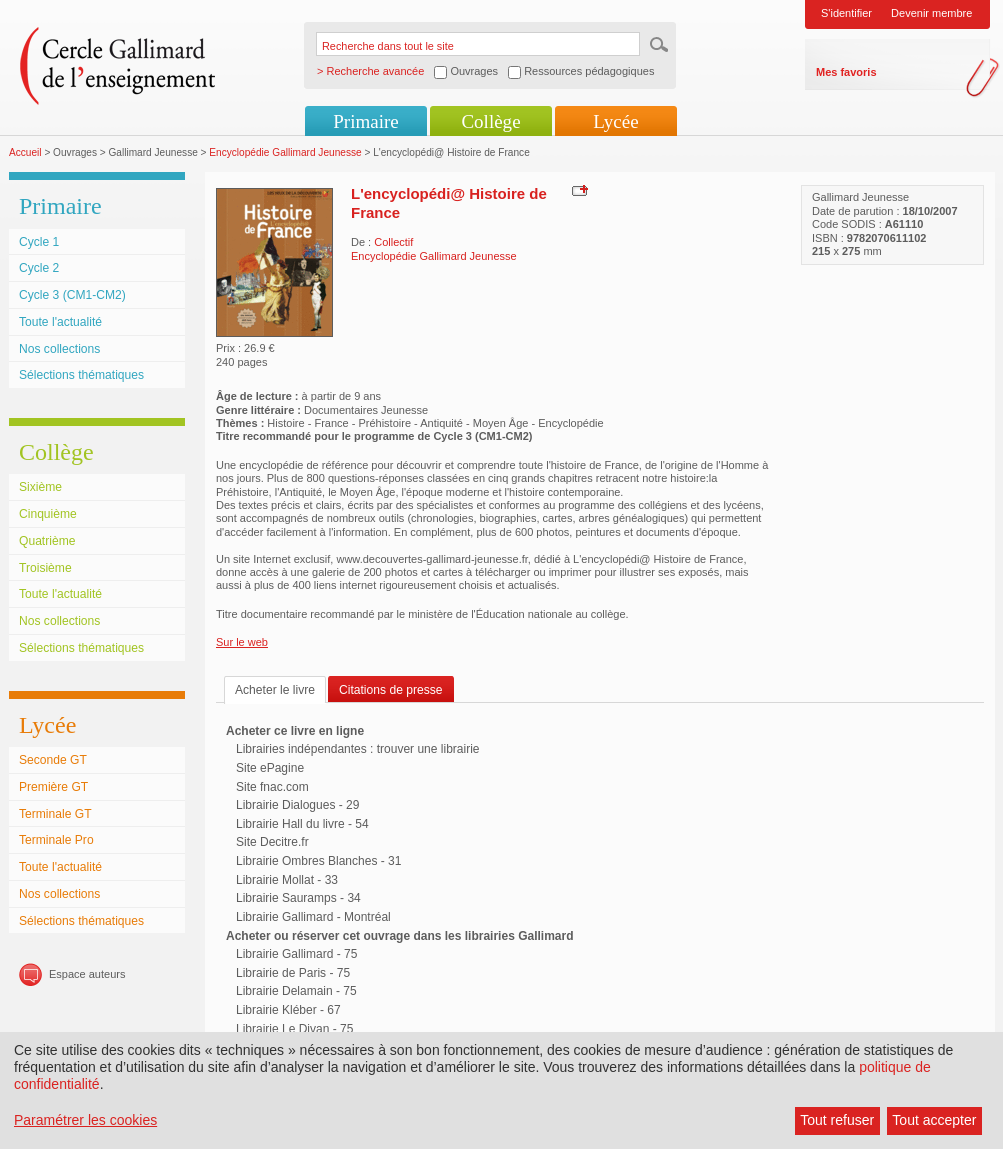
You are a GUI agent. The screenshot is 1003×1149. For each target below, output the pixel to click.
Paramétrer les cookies (85, 1120)
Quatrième (47, 541)
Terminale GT (55, 814)
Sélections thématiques (81, 375)
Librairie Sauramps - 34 (298, 898)
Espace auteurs (87, 974)
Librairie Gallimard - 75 (296, 954)
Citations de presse (391, 690)
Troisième (45, 568)
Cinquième (48, 514)
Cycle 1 (39, 242)
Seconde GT (53, 760)
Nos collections (59, 349)
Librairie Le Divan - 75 (294, 1029)
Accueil (25, 152)
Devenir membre (931, 13)
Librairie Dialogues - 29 (297, 805)
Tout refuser (837, 1120)
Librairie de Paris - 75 (293, 973)
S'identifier (846, 13)
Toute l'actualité (60, 322)
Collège (490, 121)
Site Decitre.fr (272, 842)
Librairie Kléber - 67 (288, 1010)
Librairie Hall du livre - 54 (302, 824)
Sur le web (242, 642)
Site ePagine (270, 768)
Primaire (365, 121)
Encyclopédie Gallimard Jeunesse (285, 152)
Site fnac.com (272, 787)
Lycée (615, 121)
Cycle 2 (39, 268)
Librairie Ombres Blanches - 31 (318, 861)
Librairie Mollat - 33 (287, 880)
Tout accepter (934, 1120)
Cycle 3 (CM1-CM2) (72, 295)
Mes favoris (846, 72)
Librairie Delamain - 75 (296, 991)
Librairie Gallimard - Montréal (313, 917)
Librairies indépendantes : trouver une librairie (357, 749)
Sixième (40, 487)
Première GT (53, 787)
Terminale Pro (56, 840)
